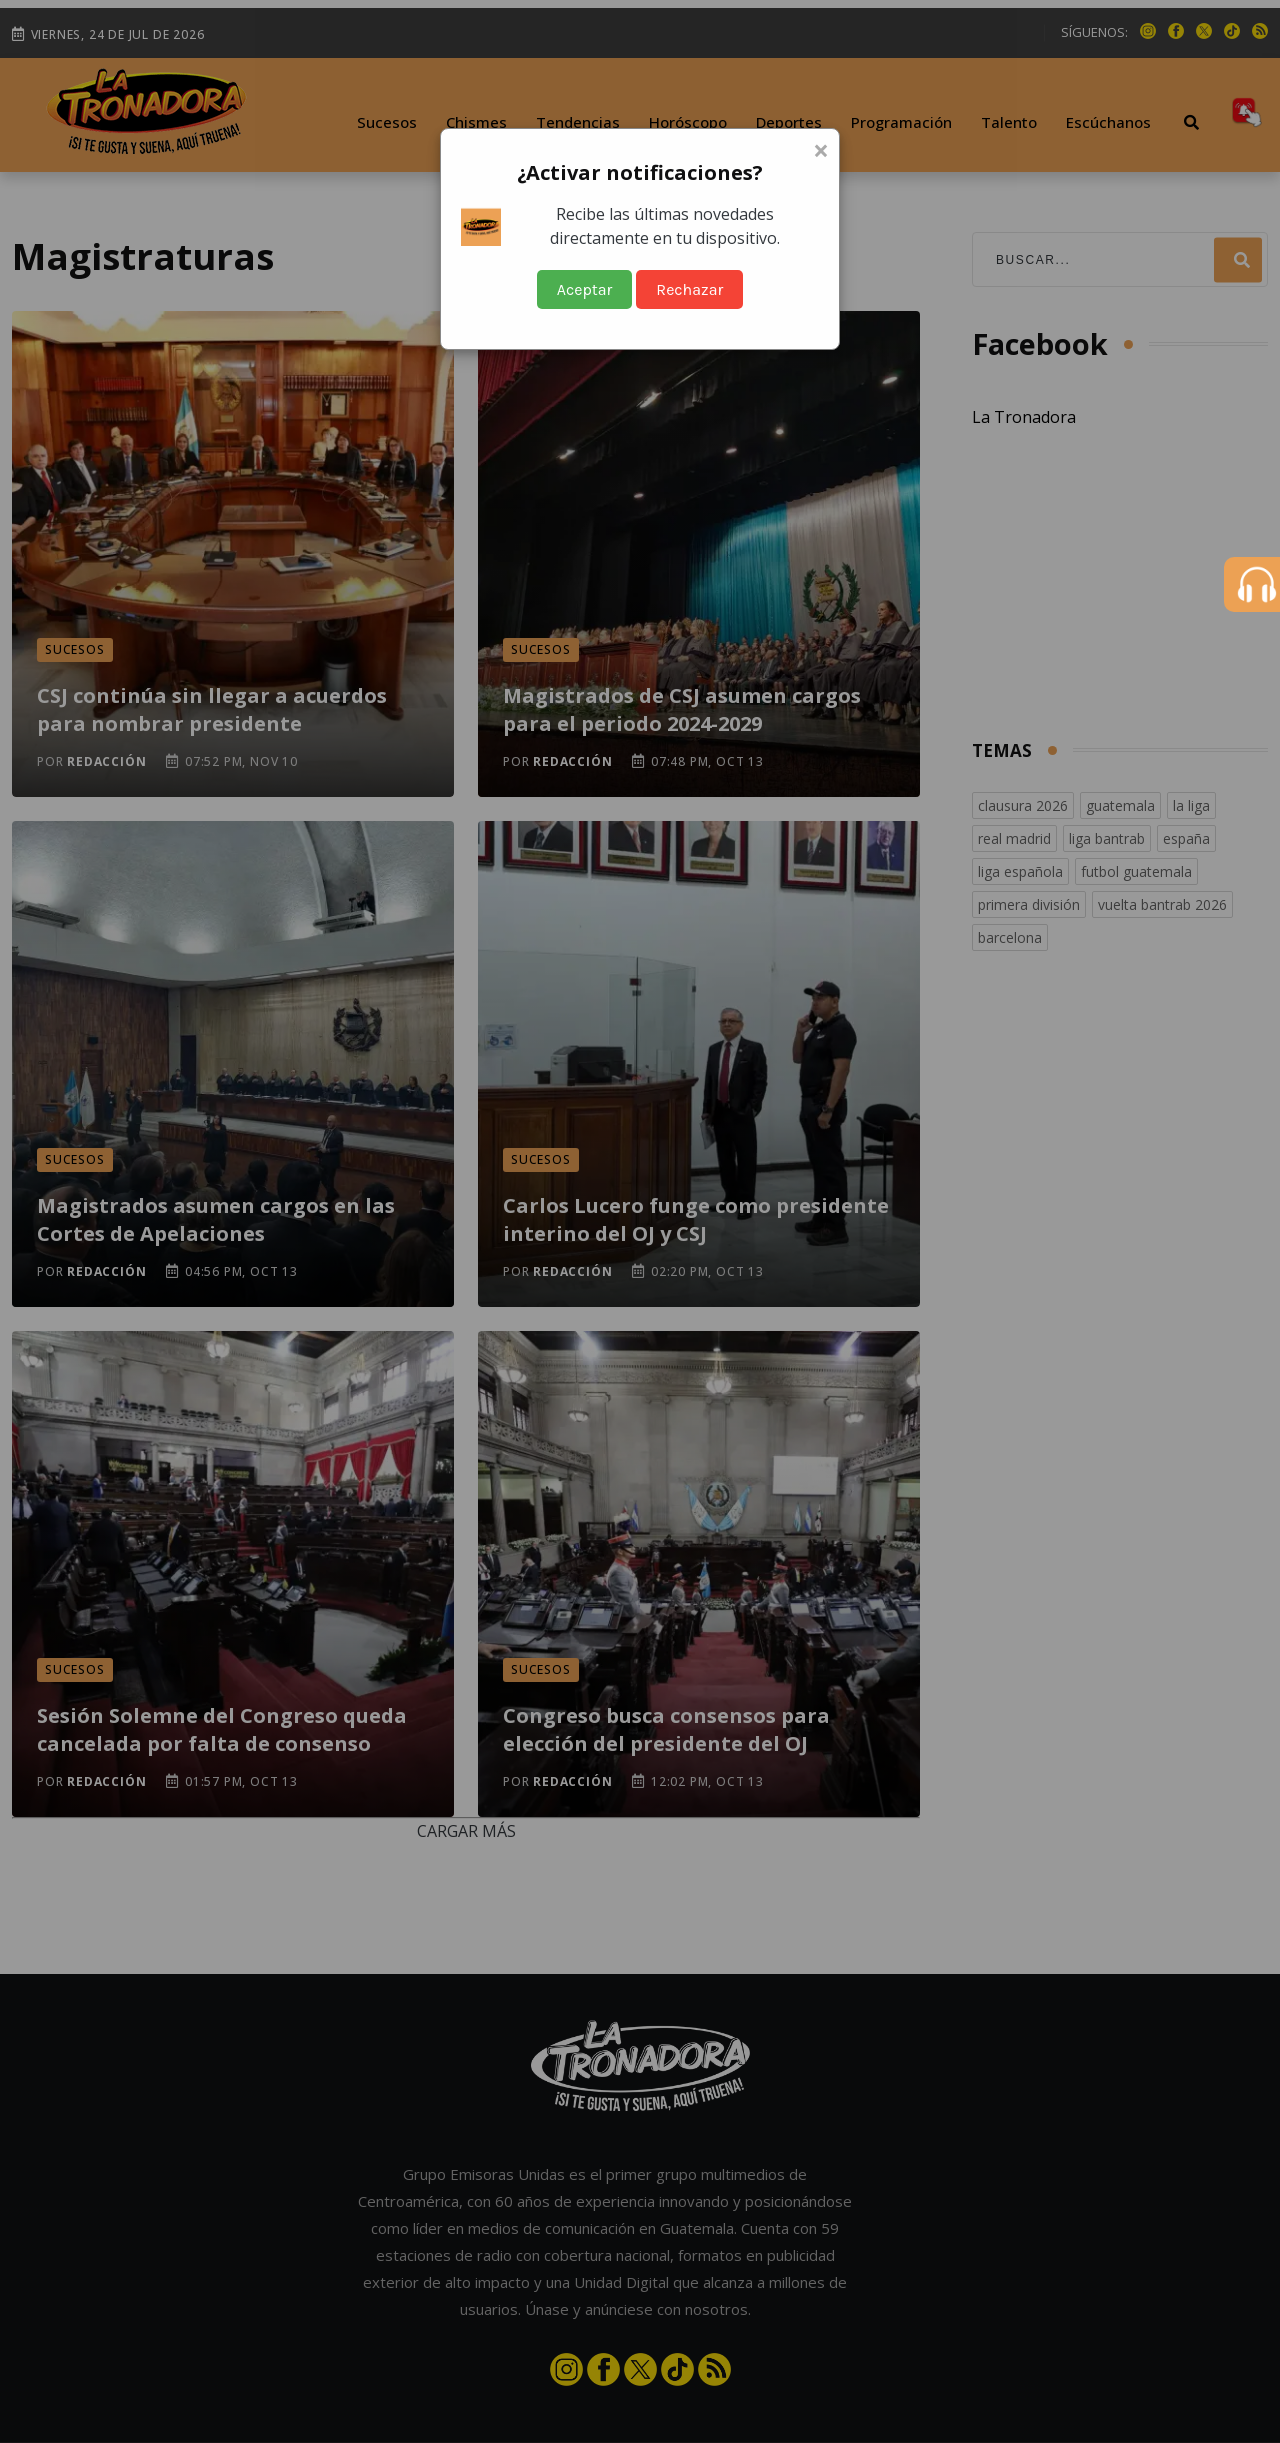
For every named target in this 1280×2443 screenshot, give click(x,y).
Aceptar (585, 289)
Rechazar (689, 289)
